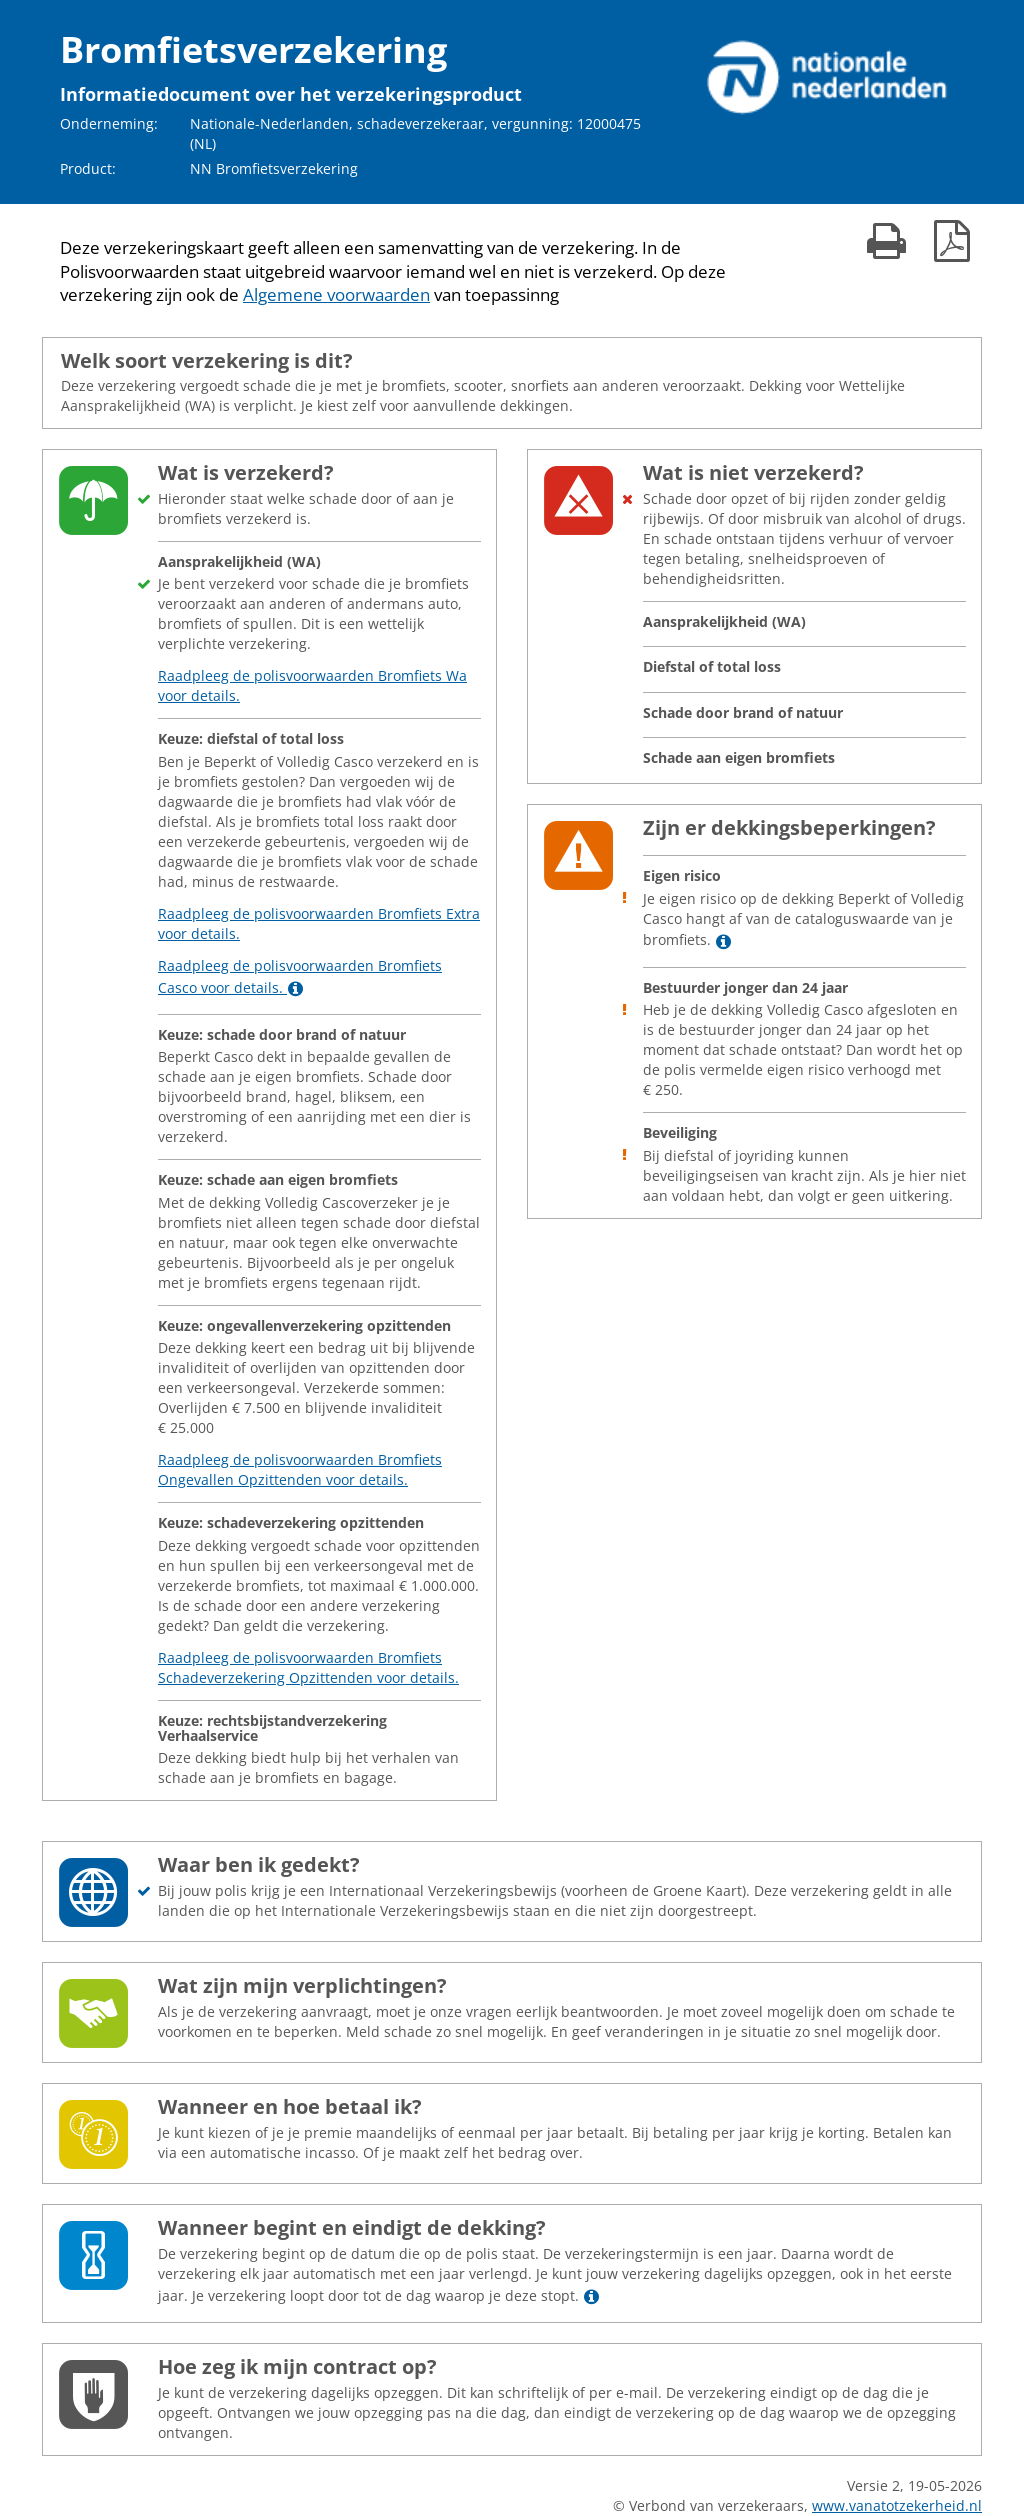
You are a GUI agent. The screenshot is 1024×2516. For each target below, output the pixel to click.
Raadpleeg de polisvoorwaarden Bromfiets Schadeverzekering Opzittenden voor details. (308, 1667)
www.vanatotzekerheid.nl (897, 2505)
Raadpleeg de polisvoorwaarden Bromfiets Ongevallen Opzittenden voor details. (300, 1469)
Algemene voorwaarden (336, 294)
